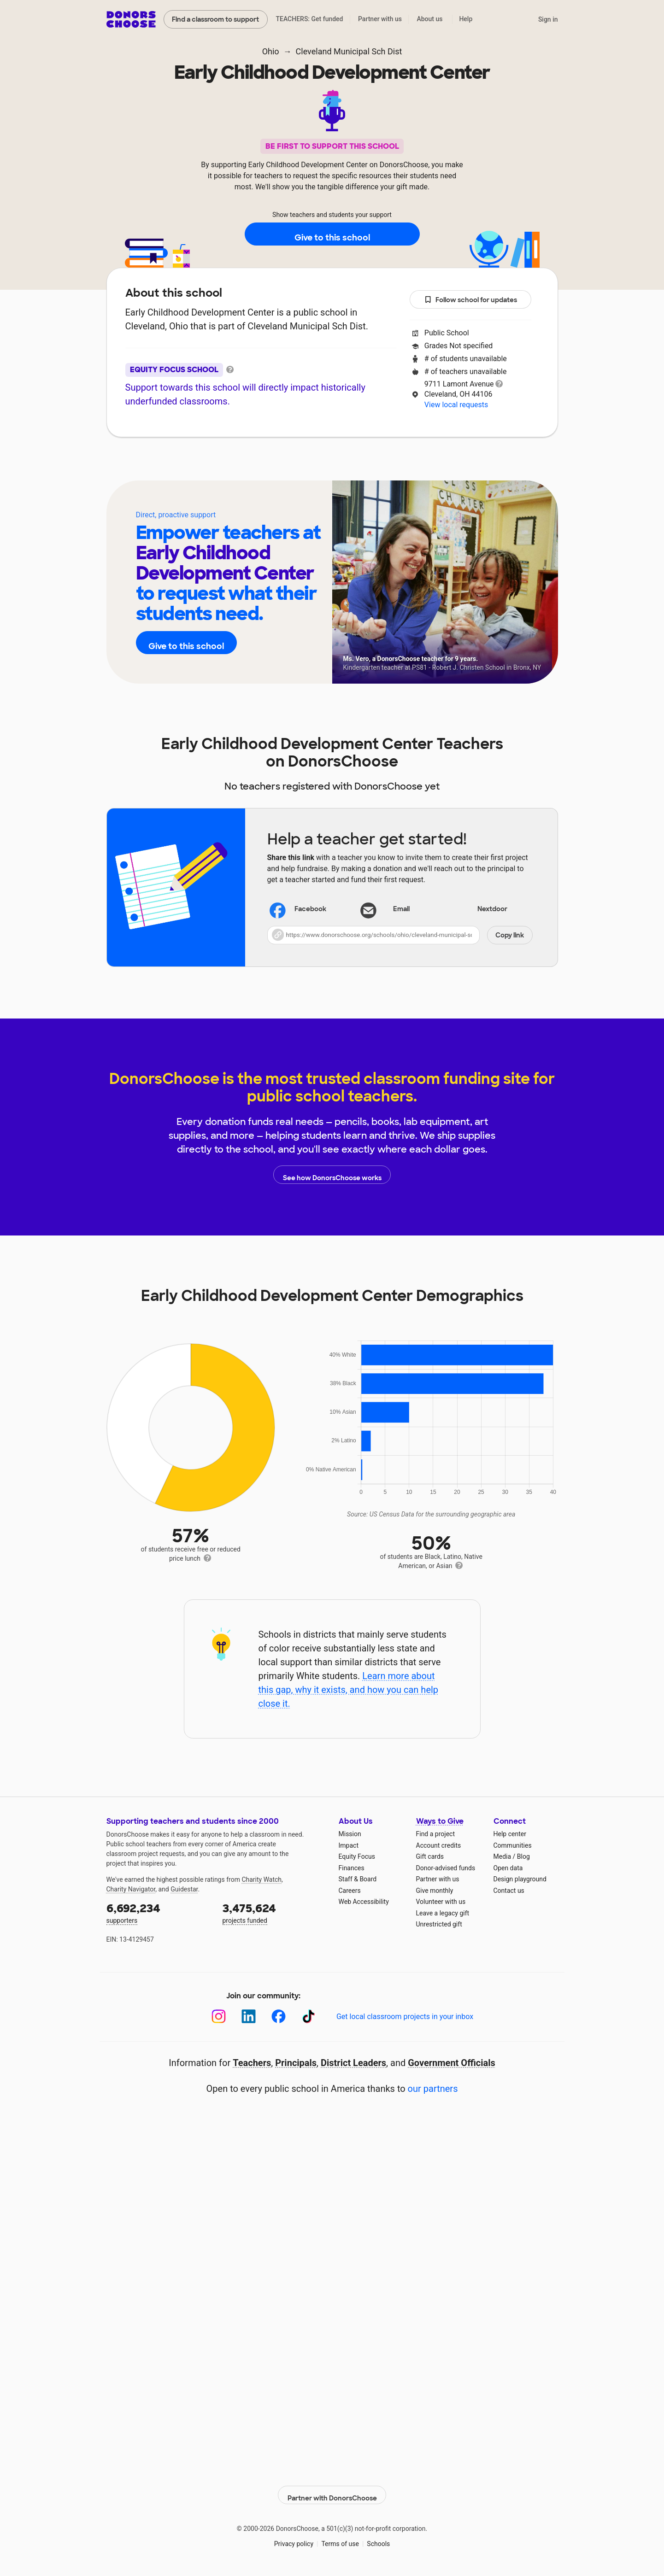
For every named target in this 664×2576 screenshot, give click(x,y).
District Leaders (353, 2062)
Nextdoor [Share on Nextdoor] (480, 910)
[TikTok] (308, 2016)
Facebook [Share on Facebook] (298, 910)
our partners (433, 2088)
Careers (350, 1890)
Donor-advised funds (446, 1868)
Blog (523, 1856)
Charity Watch (261, 1879)
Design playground (520, 1879)
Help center (510, 1834)
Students (386, 464)
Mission (350, 1834)
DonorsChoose (131, 19)
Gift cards (430, 1856)
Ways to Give (440, 1821)
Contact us (509, 1890)
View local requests (456, 404)
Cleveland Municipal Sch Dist (349, 51)
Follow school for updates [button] (470, 300)
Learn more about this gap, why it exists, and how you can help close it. (348, 1689)
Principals (296, 2062)
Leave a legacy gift (443, 1913)
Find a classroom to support (215, 19)
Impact (348, 1845)
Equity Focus (357, 1856)
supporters (158, 1912)
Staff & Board (358, 1879)
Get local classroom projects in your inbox (404, 2016)
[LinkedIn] (248, 2016)
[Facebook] (278, 2016)
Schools (378, 2539)
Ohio (270, 51)
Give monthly (434, 1890)
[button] (400, 935)
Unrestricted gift (439, 1924)
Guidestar (184, 1889)
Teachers (326, 464)
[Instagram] (219, 2016)
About (272, 464)
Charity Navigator (131, 1889)
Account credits (438, 1845)
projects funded (274, 1912)
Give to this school (332, 234)
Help (465, 19)
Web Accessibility (364, 1901)
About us (429, 19)
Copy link (509, 935)
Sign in (548, 19)
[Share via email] (399, 909)
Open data (508, 1868)
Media (502, 1856)
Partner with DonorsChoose (332, 2490)
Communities (513, 1845)
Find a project (435, 1834)
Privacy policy (293, 2539)
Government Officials (451, 2062)
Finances (351, 1868)
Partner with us (380, 19)
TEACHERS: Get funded (309, 19)
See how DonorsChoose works (332, 1175)
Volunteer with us (441, 1901)
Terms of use (340, 2539)
